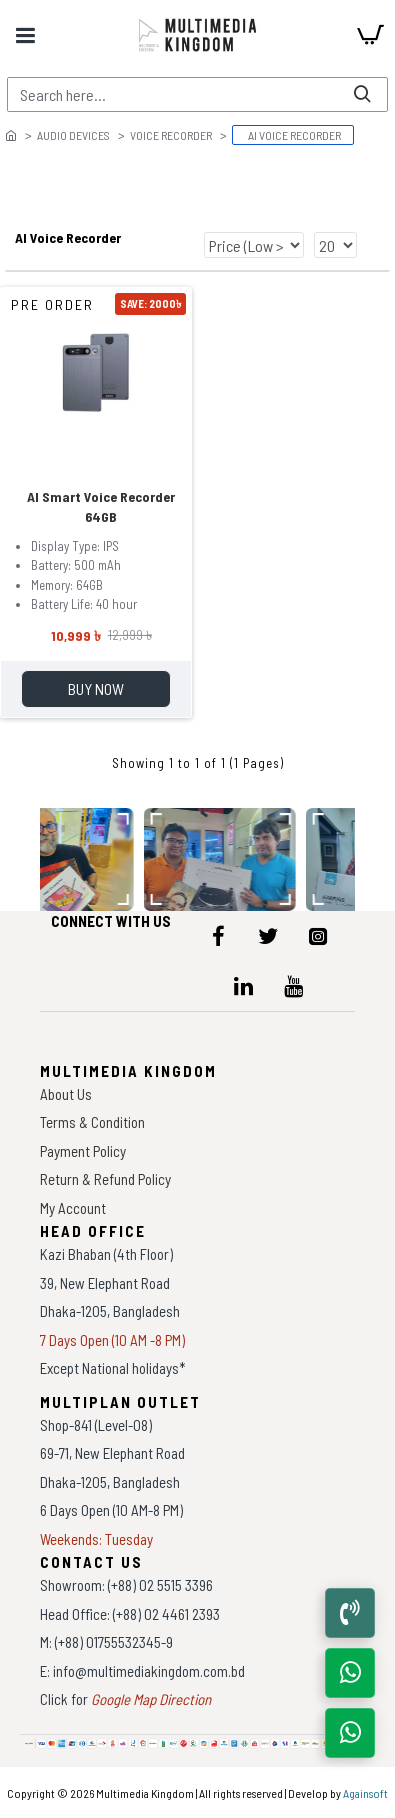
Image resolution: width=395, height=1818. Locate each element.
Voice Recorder (171, 135)
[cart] (370, 35)
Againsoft (365, 1793)
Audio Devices (73, 135)
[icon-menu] (218, 936)
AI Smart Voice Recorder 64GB (101, 506)
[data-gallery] (223, 859)
